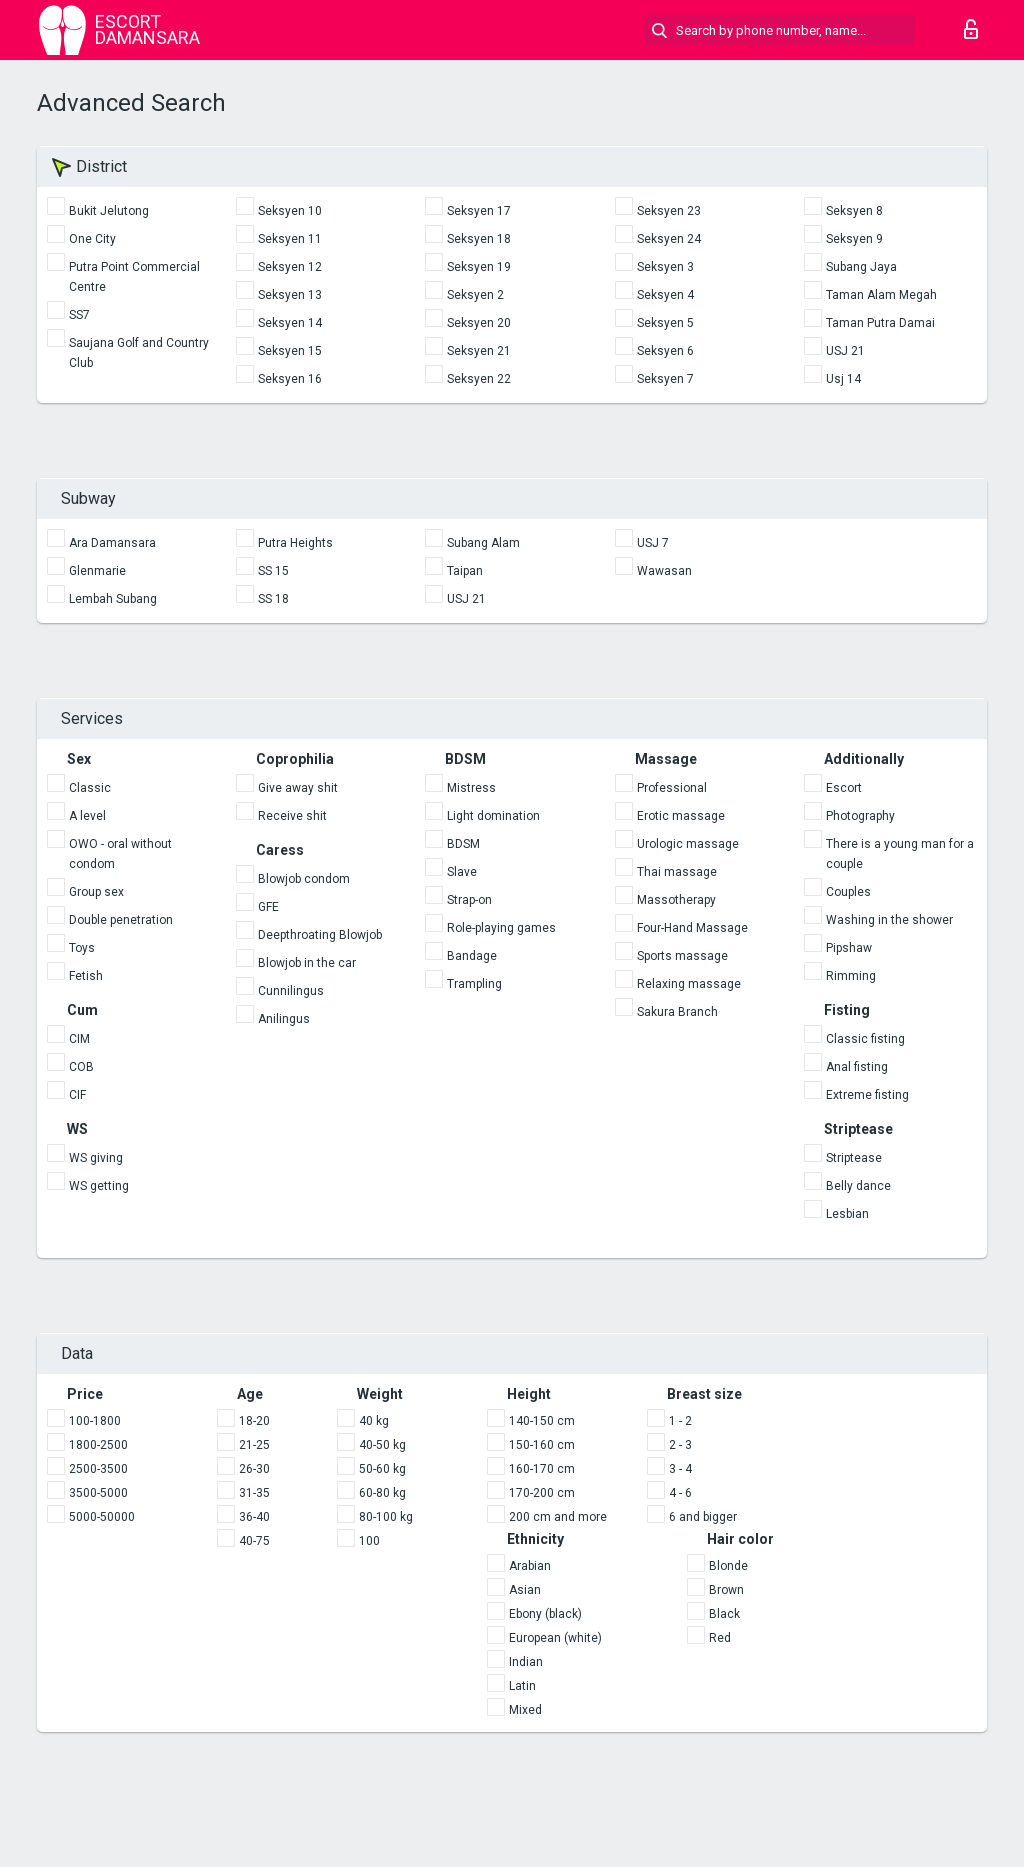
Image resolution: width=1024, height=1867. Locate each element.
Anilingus (284, 1019)
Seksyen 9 (854, 239)
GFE (268, 907)
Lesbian (847, 1214)
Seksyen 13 (290, 295)
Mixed (525, 1710)
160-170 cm (542, 1469)
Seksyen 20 (479, 323)
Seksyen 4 (665, 295)
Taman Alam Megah (881, 295)
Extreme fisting (867, 1095)
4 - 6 (680, 1493)
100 (369, 1541)
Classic (90, 788)
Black (724, 1614)
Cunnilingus (291, 991)
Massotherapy (676, 900)
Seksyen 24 (669, 239)
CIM (79, 1039)
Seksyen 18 (479, 239)
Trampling (474, 984)
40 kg (374, 1421)
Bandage (472, 956)
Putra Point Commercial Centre (134, 277)
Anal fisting (857, 1067)
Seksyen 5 (665, 323)
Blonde (728, 1566)
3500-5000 (98, 1493)
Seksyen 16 (290, 379)
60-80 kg (382, 1493)
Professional (672, 788)
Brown (726, 1590)
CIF (77, 1095)
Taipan (465, 571)
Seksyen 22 (479, 379)
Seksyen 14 (290, 323)
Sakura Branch (677, 1012)
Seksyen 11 (290, 239)
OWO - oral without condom (120, 854)
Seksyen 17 (479, 211)
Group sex (96, 892)
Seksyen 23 (669, 211)
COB (81, 1067)
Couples (848, 892)
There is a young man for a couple (900, 854)
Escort (844, 788)
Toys (82, 948)
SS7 (79, 315)
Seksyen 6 (665, 351)
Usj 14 (843, 379)
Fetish (86, 976)
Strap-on (469, 900)
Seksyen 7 (665, 379)
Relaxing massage (689, 984)
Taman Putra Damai (880, 323)
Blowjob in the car (307, 963)
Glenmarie (97, 571)
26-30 (254, 1469)
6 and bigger (703, 1517)
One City (92, 239)
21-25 (254, 1445)
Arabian (530, 1566)
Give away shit (298, 788)
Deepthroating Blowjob (320, 935)
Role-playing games (501, 928)
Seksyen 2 (475, 295)
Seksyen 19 (479, 267)
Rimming (851, 976)
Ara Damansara (112, 543)
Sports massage (682, 956)
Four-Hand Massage (692, 928)
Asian (525, 1590)
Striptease (854, 1158)
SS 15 (273, 571)
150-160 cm (542, 1445)
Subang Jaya (861, 267)
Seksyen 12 (290, 267)
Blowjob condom (304, 879)
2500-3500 (98, 1469)
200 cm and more (558, 1517)
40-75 (254, 1541)
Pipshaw (849, 948)
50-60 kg (382, 1469)
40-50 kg (382, 1445)
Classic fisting (865, 1039)
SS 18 (273, 599)
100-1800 (95, 1421)
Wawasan (664, 571)
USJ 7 (653, 543)
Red (720, 1638)
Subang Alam (483, 543)
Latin (522, 1686)
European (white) (555, 1638)
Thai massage (677, 872)
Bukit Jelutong (109, 211)
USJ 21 (845, 351)
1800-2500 (98, 1445)
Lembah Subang (113, 599)
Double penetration (121, 920)
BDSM (463, 844)
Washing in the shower (889, 920)
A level (87, 816)
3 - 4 (680, 1469)
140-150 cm (542, 1421)
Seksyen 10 (290, 211)
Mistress (471, 788)
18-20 (254, 1421)
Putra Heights (295, 543)
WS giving (96, 1158)
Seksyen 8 (854, 211)
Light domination (493, 816)
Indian (526, 1662)
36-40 (254, 1517)
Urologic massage (688, 844)
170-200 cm (542, 1493)
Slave (462, 872)
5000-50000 (102, 1517)
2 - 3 (680, 1445)
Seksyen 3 (665, 267)
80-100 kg (386, 1517)
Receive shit (292, 816)
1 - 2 (680, 1421)
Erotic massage (681, 816)
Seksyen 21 (479, 351)
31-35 (254, 1493)
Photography (860, 816)
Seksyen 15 (290, 351)
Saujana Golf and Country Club (139, 353)
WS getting (99, 1186)
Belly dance (858, 1186)
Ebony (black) (545, 1614)
